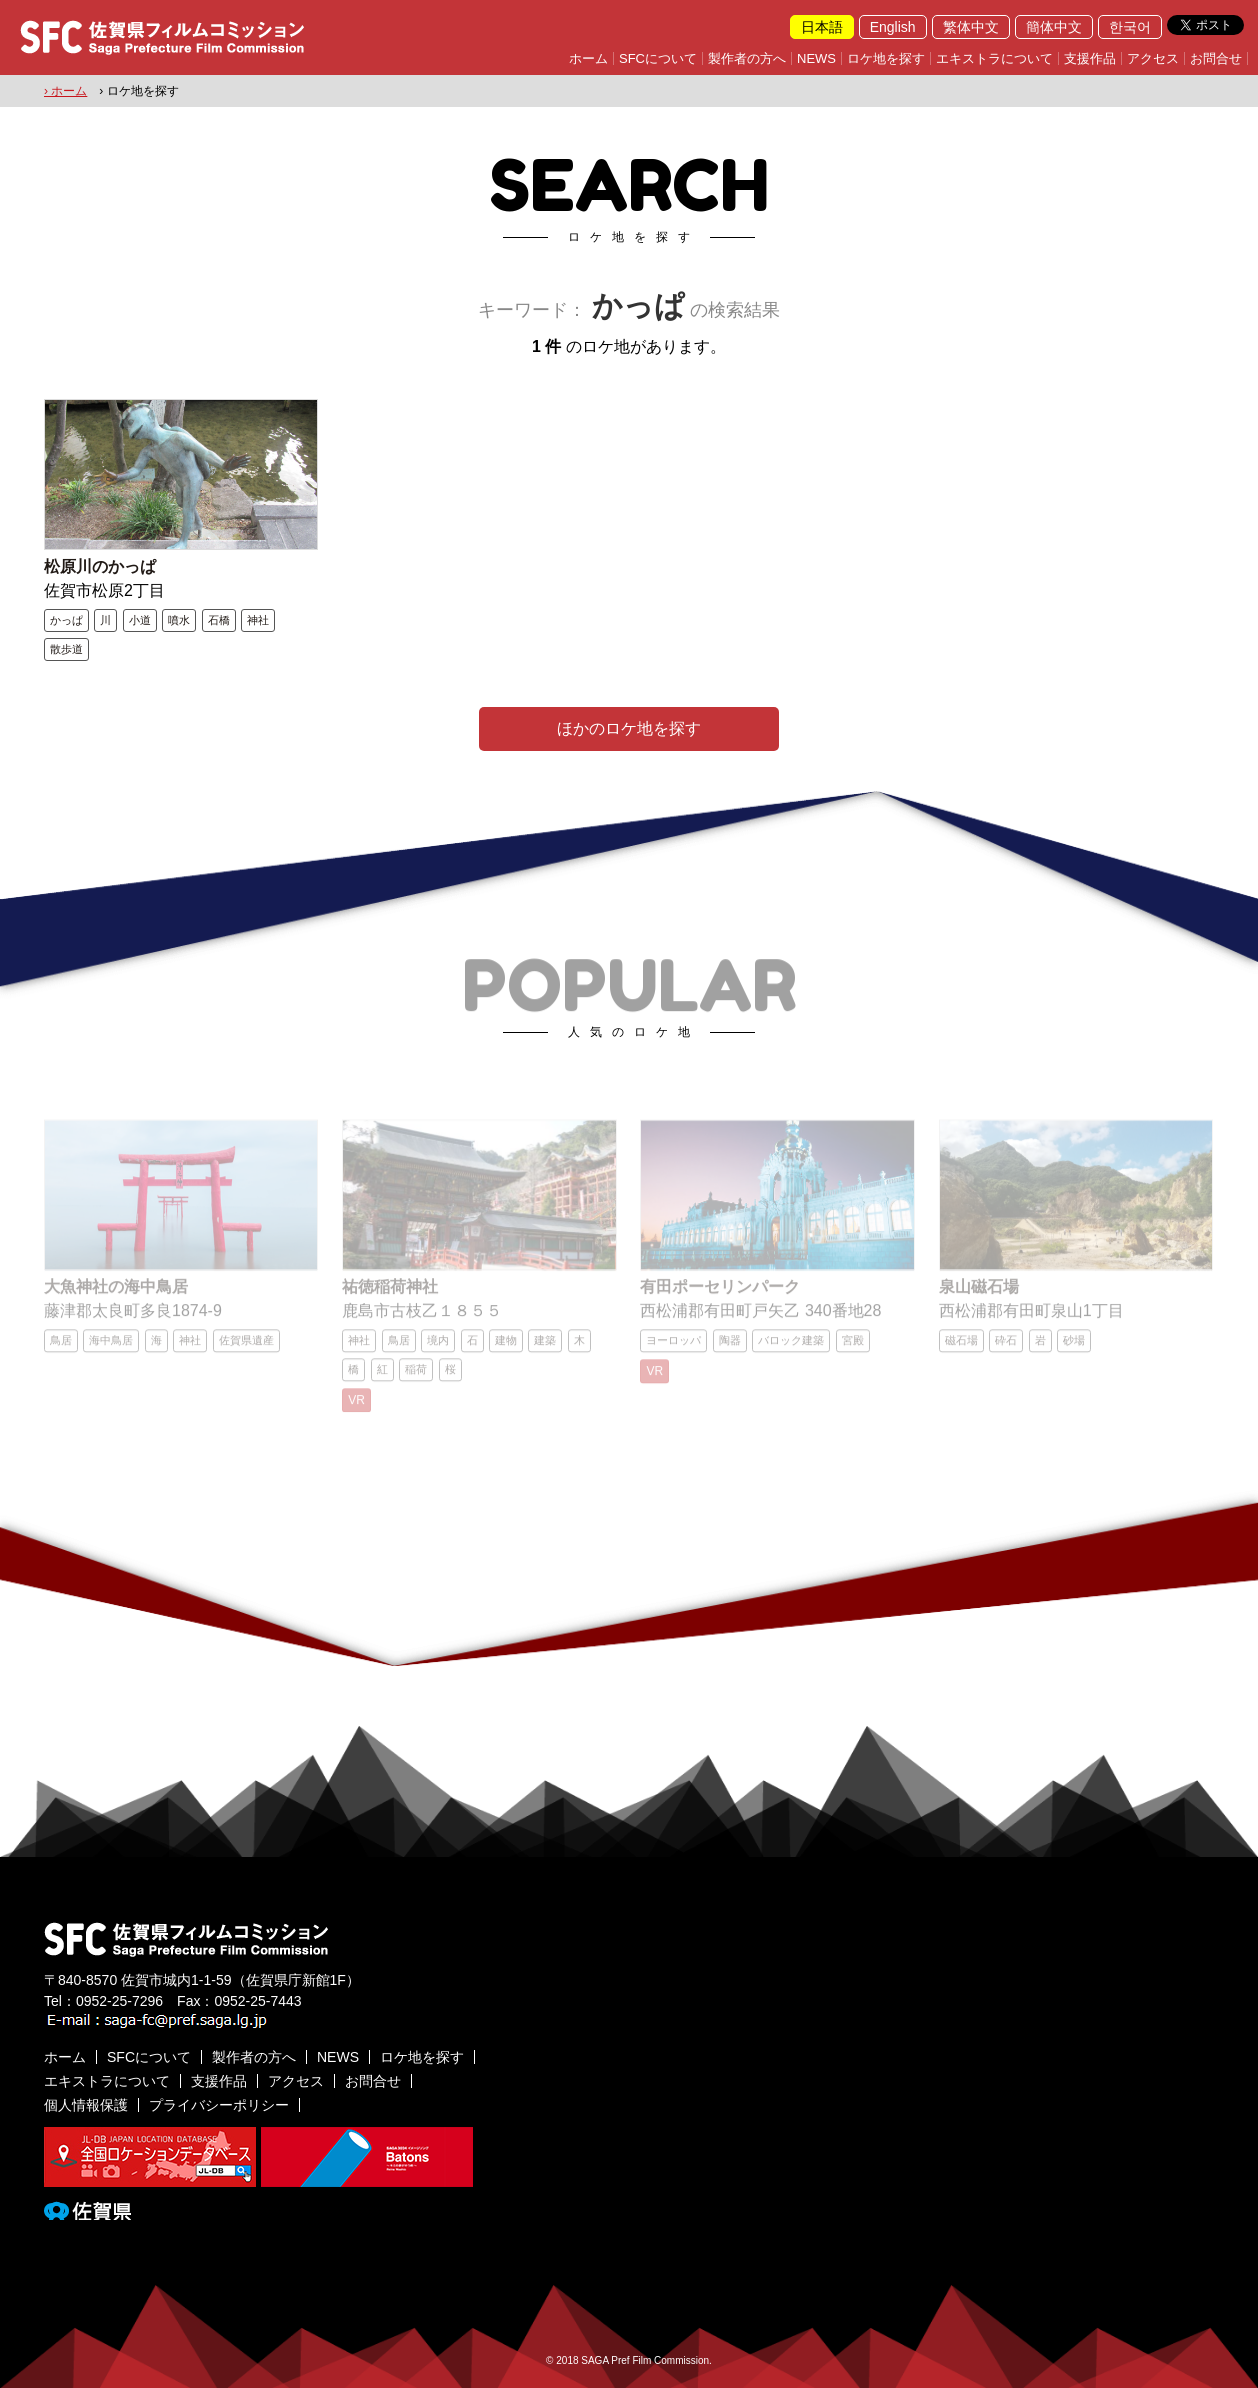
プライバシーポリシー (219, 2105)
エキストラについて (994, 58)
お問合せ (1216, 58)
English (893, 27)
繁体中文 (971, 27)
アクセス (1153, 58)
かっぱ (66, 620)
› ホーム (65, 91)
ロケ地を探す (886, 58)
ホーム (588, 58)
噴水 (179, 620)
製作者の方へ (747, 58)
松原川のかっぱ (100, 566)
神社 (258, 620)
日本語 (822, 27)
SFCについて (658, 58)
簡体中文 (1054, 27)
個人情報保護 (86, 2105)
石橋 (219, 620)
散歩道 (66, 649)
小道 (140, 620)
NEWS (816, 58)
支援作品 (1090, 58)
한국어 (1130, 27)
